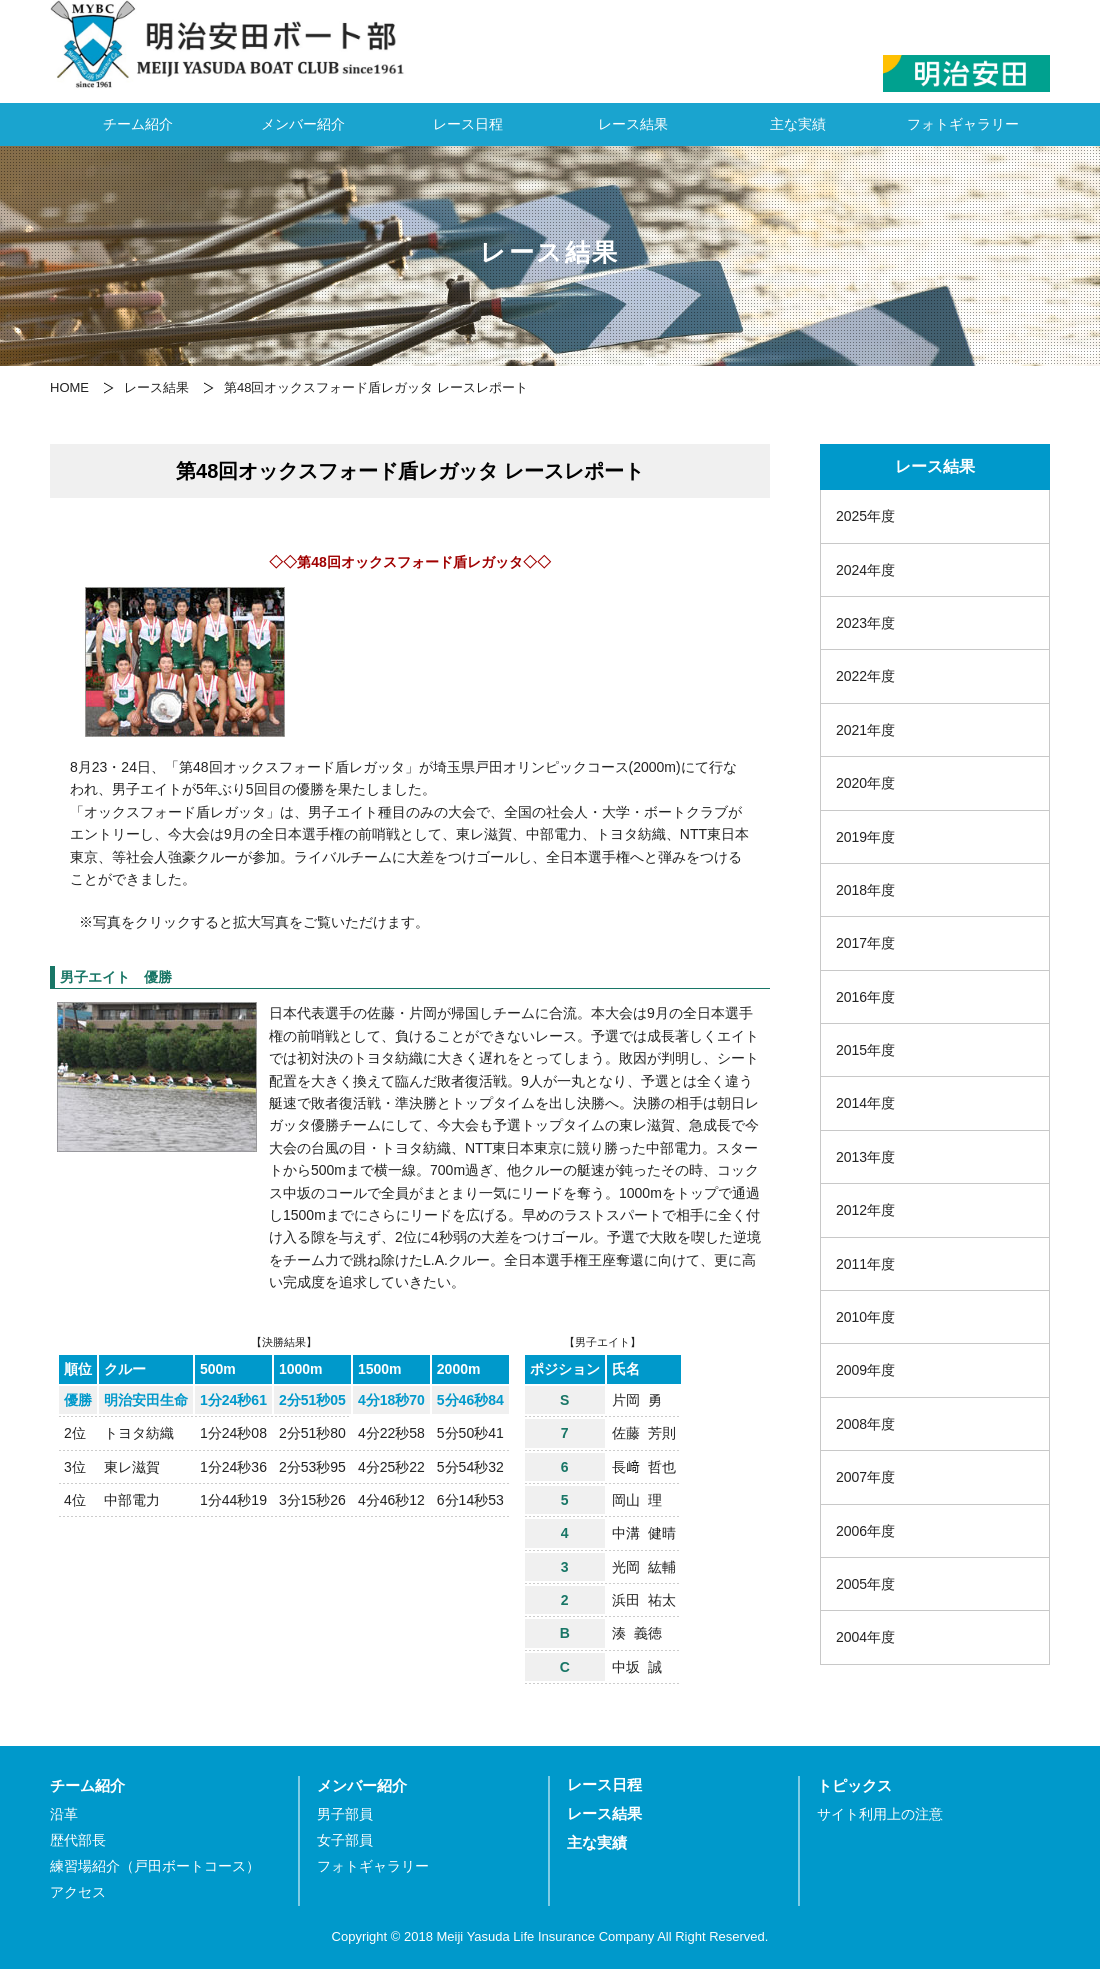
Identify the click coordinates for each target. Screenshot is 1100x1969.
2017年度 (865, 943)
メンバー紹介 (303, 124)
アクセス (78, 1892)
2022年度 (865, 676)
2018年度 (865, 890)
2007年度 (865, 1477)
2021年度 (865, 730)
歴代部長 (78, 1840)
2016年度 (865, 997)
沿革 (64, 1814)
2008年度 (865, 1424)
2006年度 (865, 1531)
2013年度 (865, 1157)
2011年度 (865, 1264)
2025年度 (865, 516)
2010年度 (865, 1317)
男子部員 (345, 1814)
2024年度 (865, 570)
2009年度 (865, 1370)
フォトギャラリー (963, 124)
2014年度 (865, 1103)
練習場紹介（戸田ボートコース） (155, 1866)
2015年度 (865, 1050)
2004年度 (865, 1637)
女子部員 (345, 1840)
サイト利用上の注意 (880, 1814)
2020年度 (865, 783)
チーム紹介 (138, 124)
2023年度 (865, 623)
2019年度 (865, 837)
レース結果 (633, 124)
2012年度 (865, 1210)
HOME (69, 387)
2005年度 (865, 1584)
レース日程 (468, 124)
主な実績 (798, 124)
